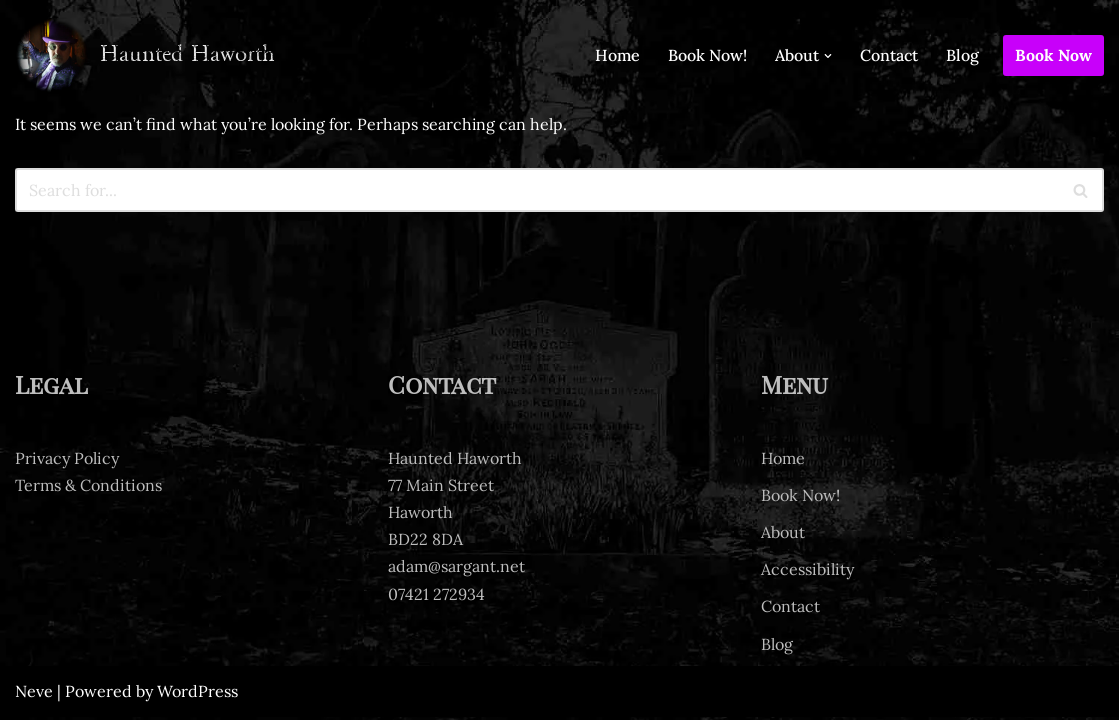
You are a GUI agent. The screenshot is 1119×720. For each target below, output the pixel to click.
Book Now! (707, 55)
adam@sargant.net (456, 569)
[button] (828, 56)
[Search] (537, 190)
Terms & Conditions (88, 488)
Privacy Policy (67, 461)
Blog (962, 55)
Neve (34, 694)
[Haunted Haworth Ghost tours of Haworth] (145, 55)
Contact (889, 55)
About (783, 535)
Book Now (1053, 55)
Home (617, 55)
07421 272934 (436, 597)
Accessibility (807, 572)
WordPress (197, 694)
